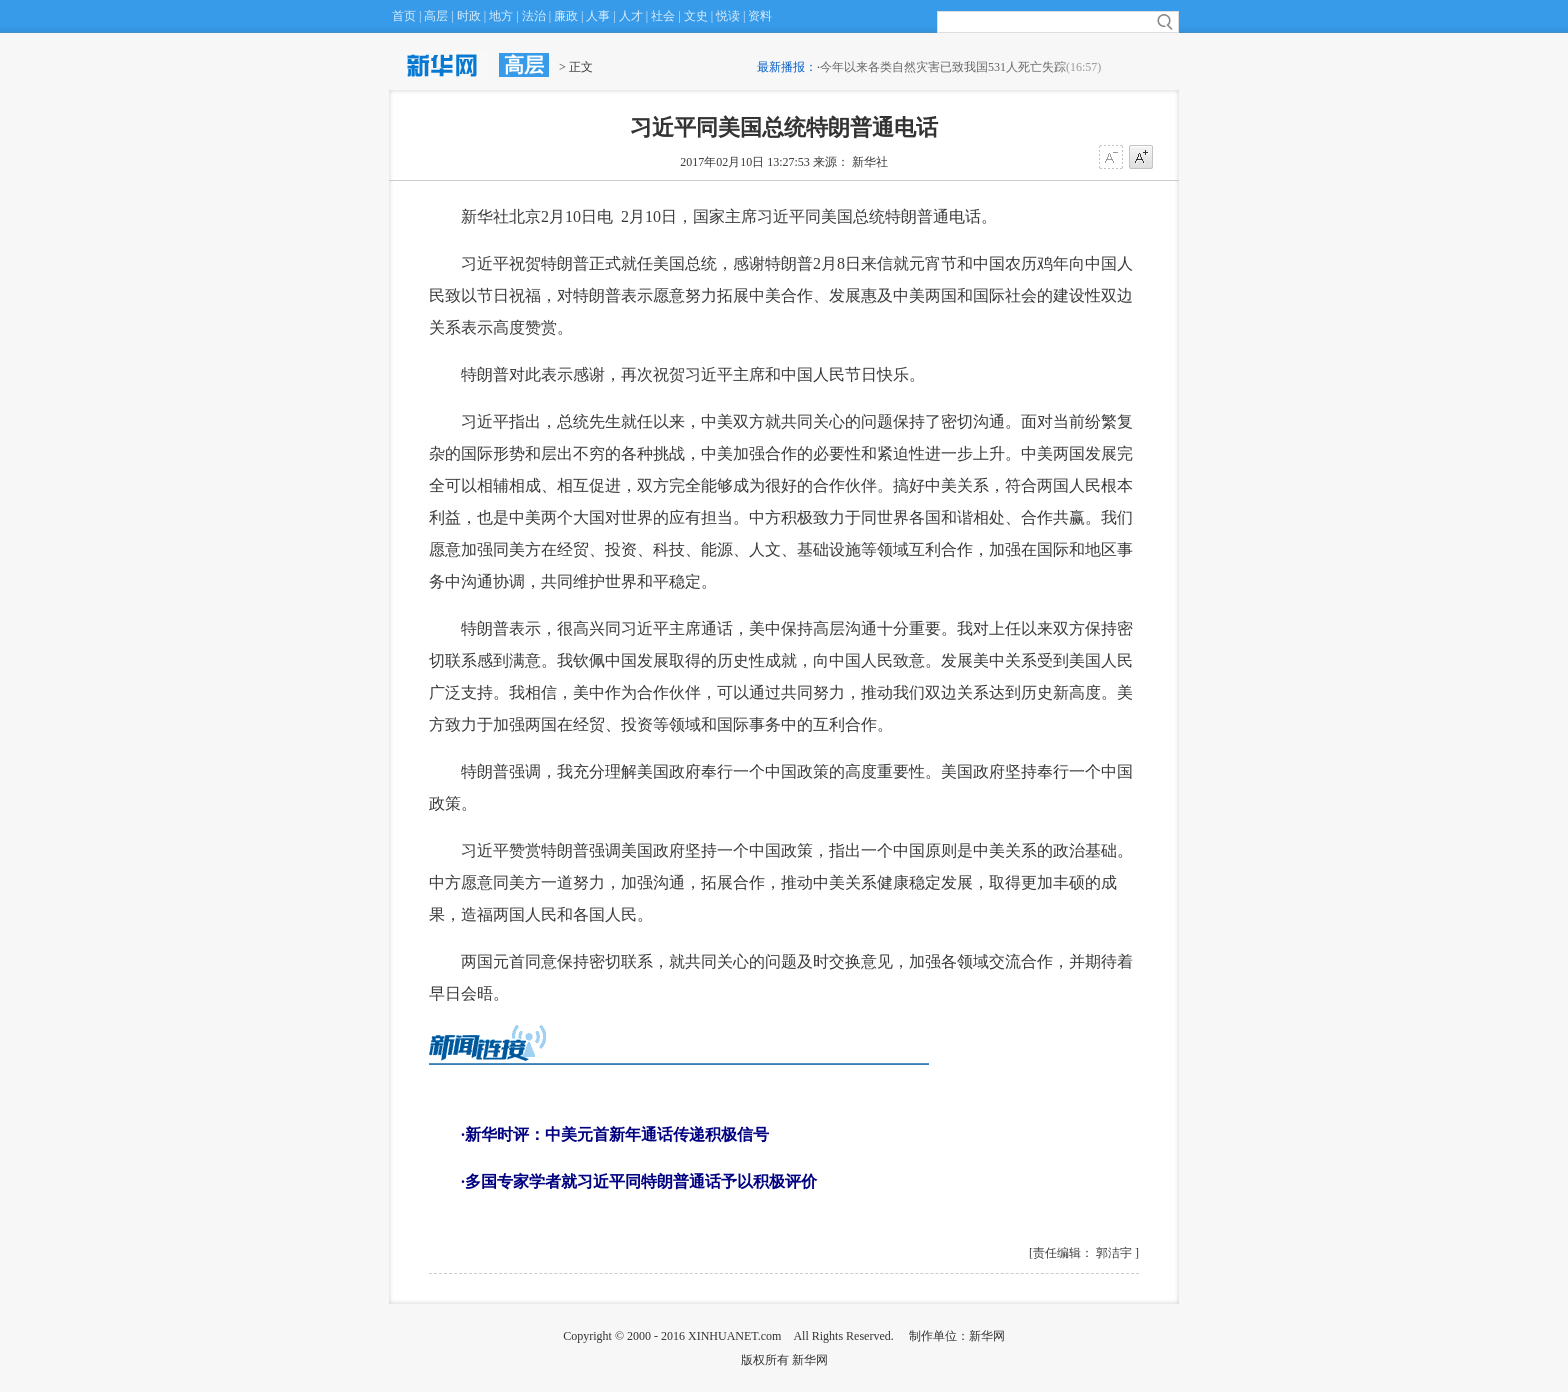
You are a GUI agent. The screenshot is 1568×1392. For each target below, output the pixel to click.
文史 (696, 16)
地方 (501, 16)
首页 (404, 16)
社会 (663, 16)
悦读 (728, 16)
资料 (760, 16)
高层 (436, 16)
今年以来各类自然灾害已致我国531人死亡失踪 (943, 67)
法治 (534, 16)
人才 (631, 16)
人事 (598, 16)
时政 (469, 16)
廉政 (566, 16)
